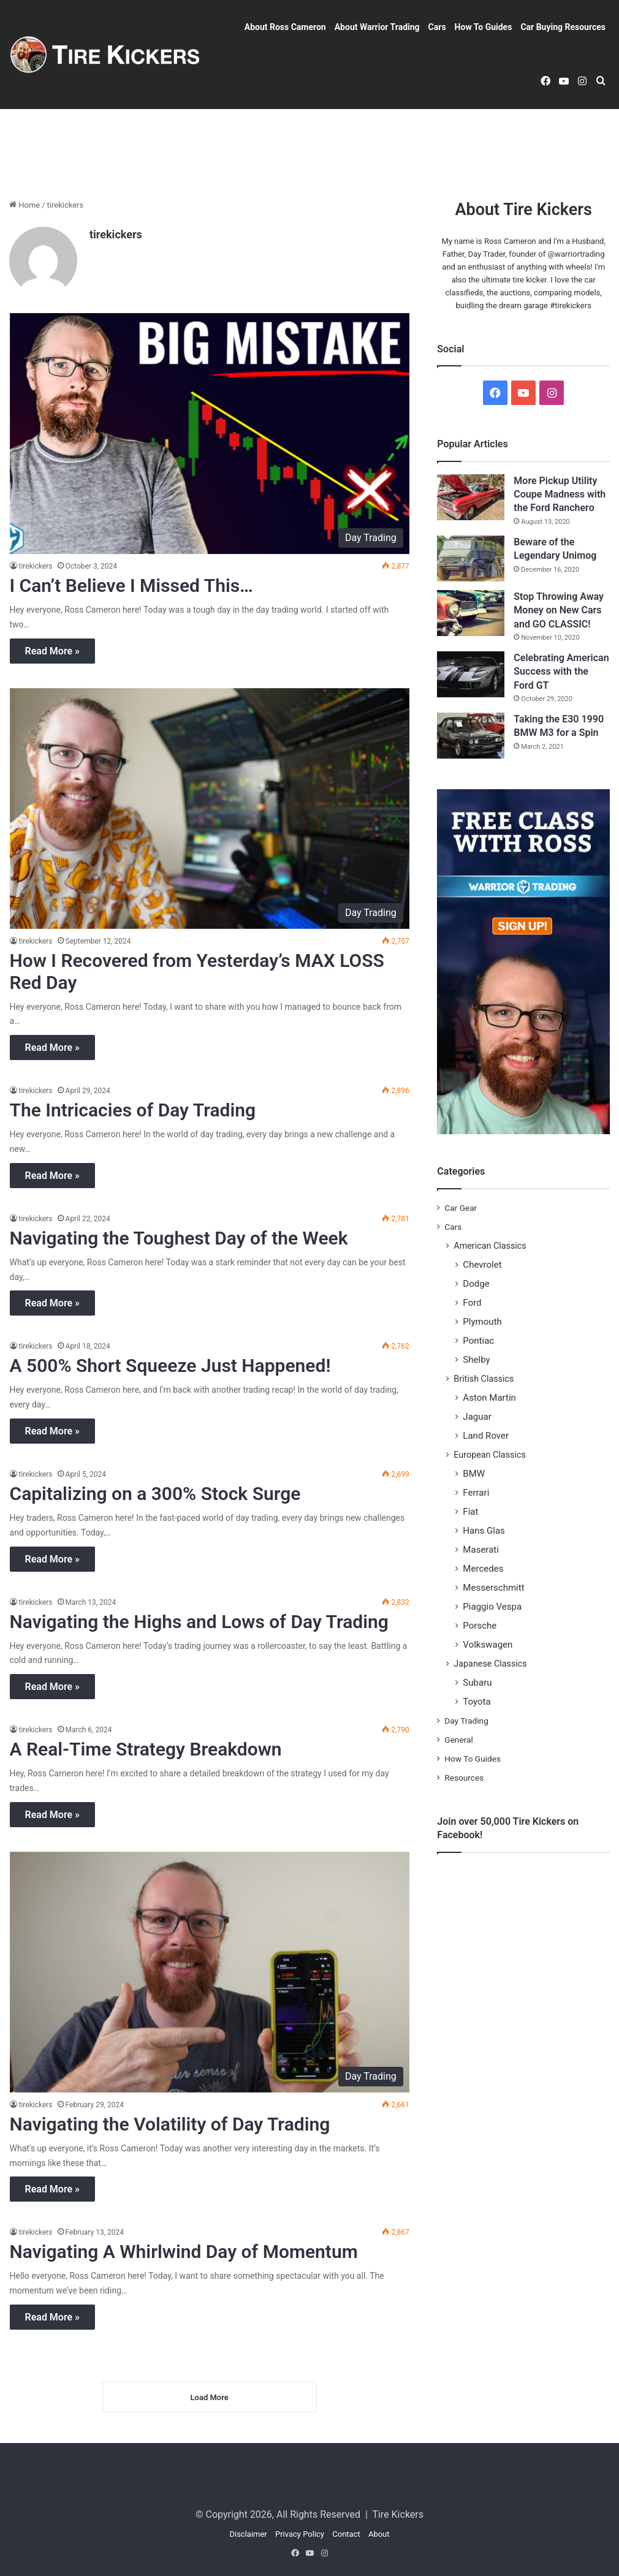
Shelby (476, 1359)
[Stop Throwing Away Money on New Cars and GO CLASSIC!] (470, 613)
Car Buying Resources (563, 27)
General (458, 1739)
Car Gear (460, 1208)
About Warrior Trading (377, 27)
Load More (210, 2397)
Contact (346, 2534)
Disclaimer (248, 2534)
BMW (474, 1473)
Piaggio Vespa (492, 1606)
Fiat (470, 1511)
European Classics (490, 1455)
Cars (437, 27)
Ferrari (476, 1492)
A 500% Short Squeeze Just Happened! (170, 1365)
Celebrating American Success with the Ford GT (561, 671)
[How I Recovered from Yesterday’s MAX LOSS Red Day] (209, 808)
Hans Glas (484, 1530)
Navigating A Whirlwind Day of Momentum (184, 2251)
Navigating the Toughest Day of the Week (179, 1238)
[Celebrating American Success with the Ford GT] (470, 674)
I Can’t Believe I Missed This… (131, 585)
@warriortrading (576, 254)
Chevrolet (482, 1264)
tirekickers (115, 234)
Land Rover (486, 1435)
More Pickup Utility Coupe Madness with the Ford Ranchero (560, 494)
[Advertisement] (309, 148)
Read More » (52, 651)
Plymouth (482, 1321)
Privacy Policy (299, 2534)
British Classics (484, 1379)
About (379, 2534)
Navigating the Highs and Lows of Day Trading (199, 1621)
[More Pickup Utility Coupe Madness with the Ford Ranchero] (470, 497)
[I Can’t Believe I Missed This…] (209, 433)
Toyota (476, 1701)
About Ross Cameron (285, 27)
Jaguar (477, 1416)
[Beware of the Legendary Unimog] (470, 558)
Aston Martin (489, 1397)
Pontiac (478, 1340)
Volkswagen (487, 1644)
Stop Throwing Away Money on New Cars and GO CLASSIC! (559, 610)
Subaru (477, 1682)
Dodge (476, 1283)
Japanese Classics (490, 1664)
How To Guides (483, 27)
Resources (464, 1777)
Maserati (481, 1549)
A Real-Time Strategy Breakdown (146, 1749)
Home (24, 205)
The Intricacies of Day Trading (133, 1110)
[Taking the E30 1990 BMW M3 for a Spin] (470, 736)
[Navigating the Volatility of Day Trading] (209, 1972)
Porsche (479, 1625)
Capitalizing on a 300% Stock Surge (155, 1493)
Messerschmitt (493, 1587)
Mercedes (483, 1568)
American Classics (490, 1246)
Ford (472, 1302)
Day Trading (466, 1721)
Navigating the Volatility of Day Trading (170, 2124)
